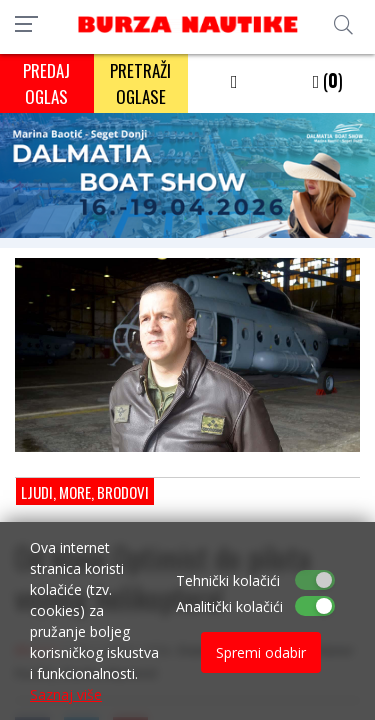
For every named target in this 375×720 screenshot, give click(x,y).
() (328, 80)
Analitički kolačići (229, 606)
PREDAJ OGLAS (46, 83)
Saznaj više (66, 694)
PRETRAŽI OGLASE (140, 83)
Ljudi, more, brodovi (85, 492)
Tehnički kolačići (228, 580)
